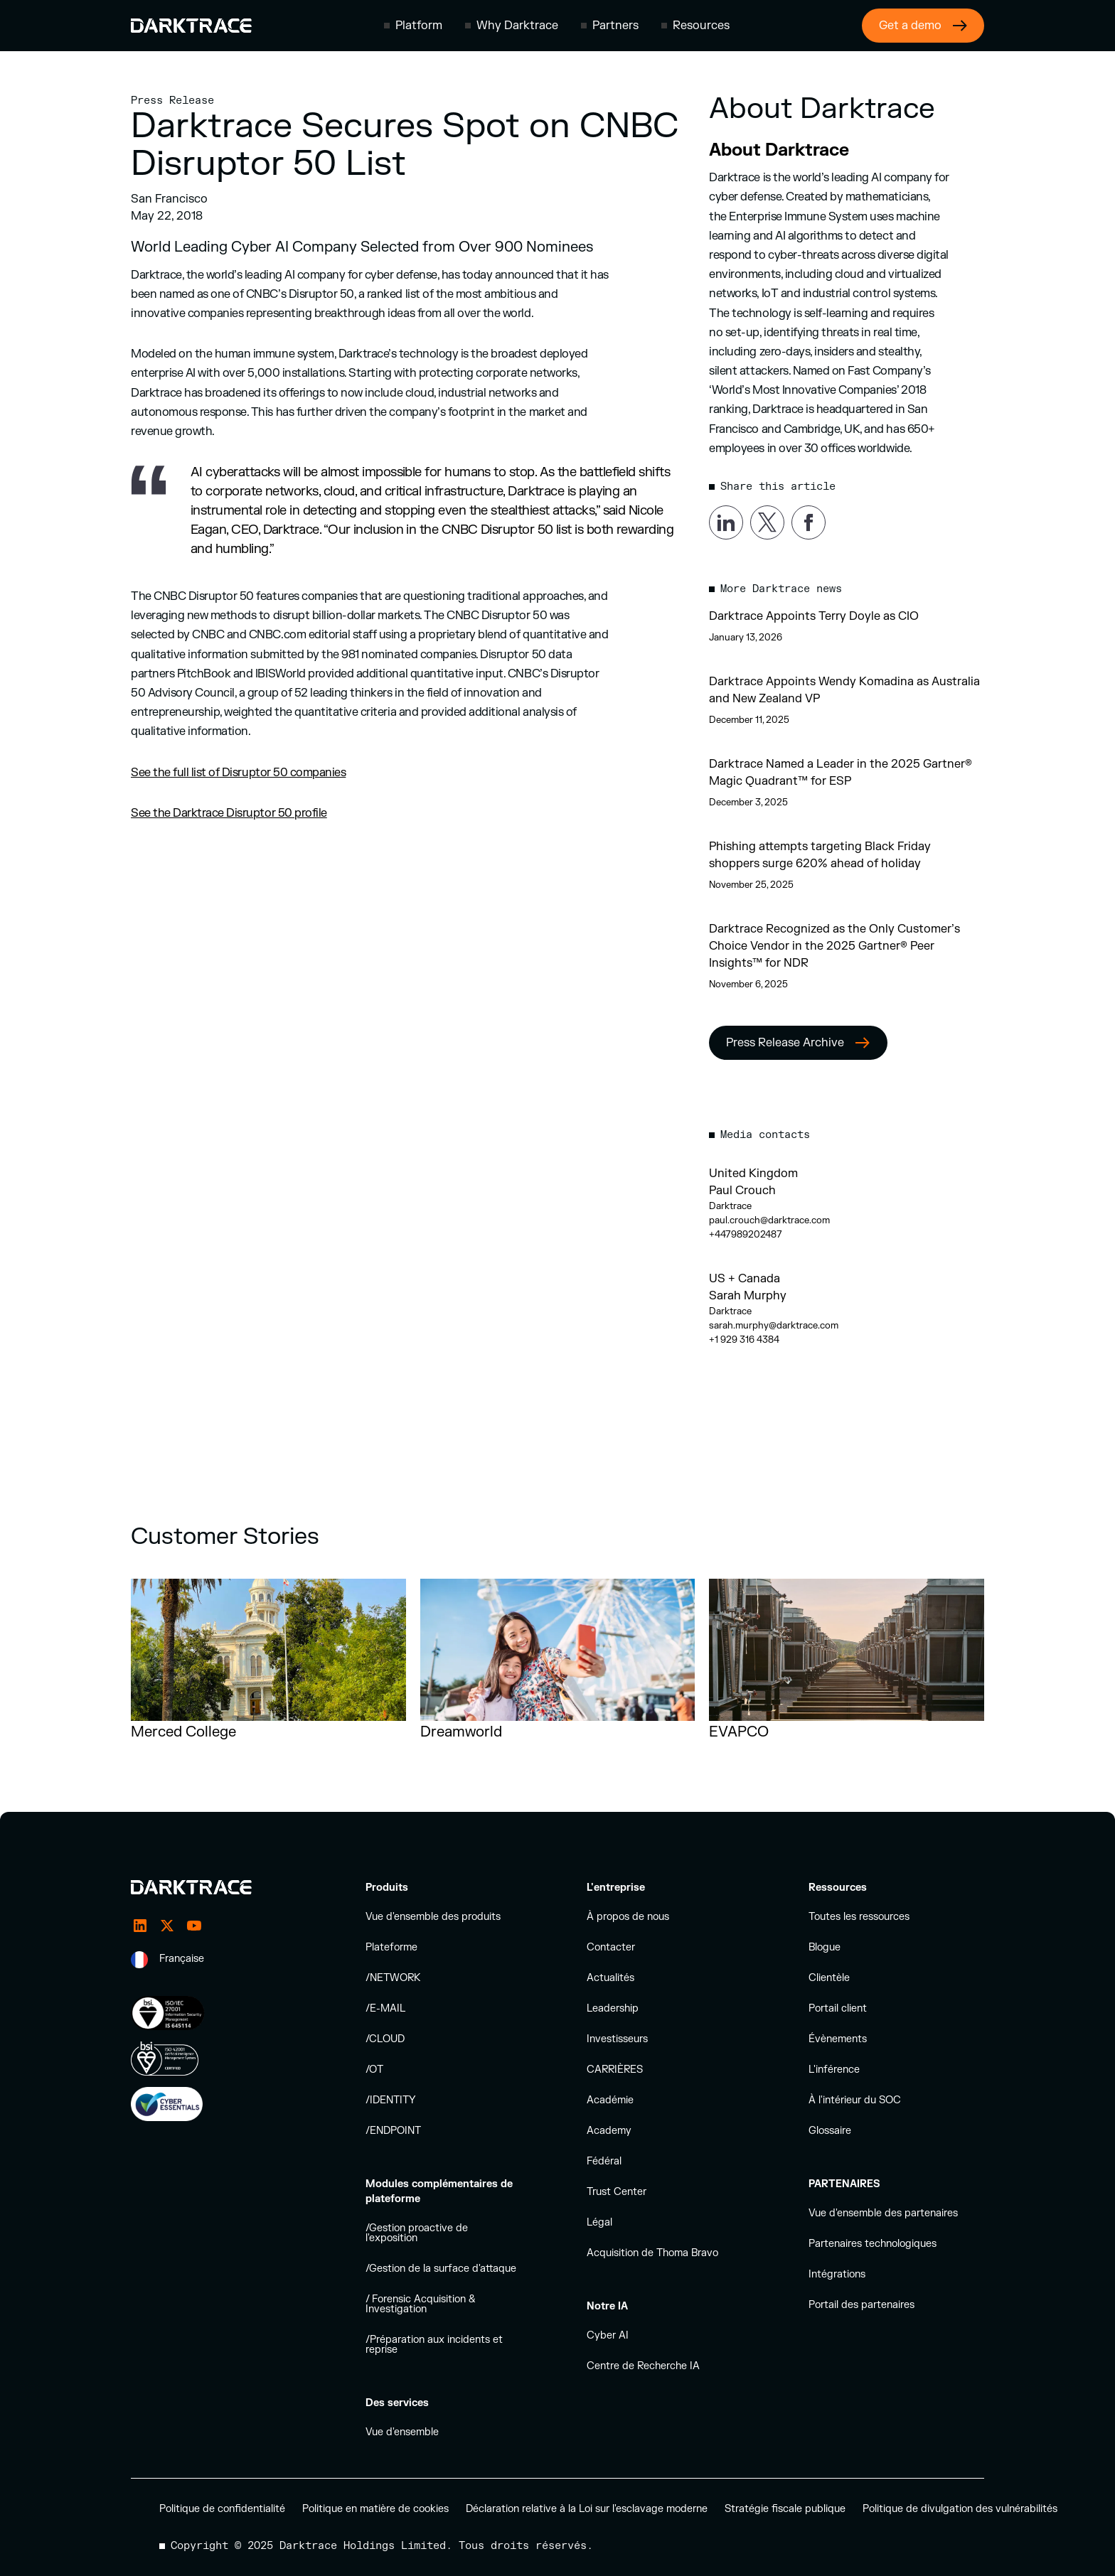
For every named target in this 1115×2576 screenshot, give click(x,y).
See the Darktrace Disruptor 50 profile (229, 813)
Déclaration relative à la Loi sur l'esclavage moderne (587, 2509)
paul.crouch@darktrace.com (769, 1220)
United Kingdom (753, 1173)
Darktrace (730, 1206)
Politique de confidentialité (222, 2509)
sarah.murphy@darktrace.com (773, 1325)
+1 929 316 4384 (744, 1340)
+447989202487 (745, 1234)
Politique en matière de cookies (375, 2509)
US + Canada (744, 1279)
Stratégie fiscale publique (785, 2509)
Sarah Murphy (747, 1296)
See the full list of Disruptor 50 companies (238, 773)
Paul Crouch (742, 1191)
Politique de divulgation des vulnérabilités (960, 2509)
